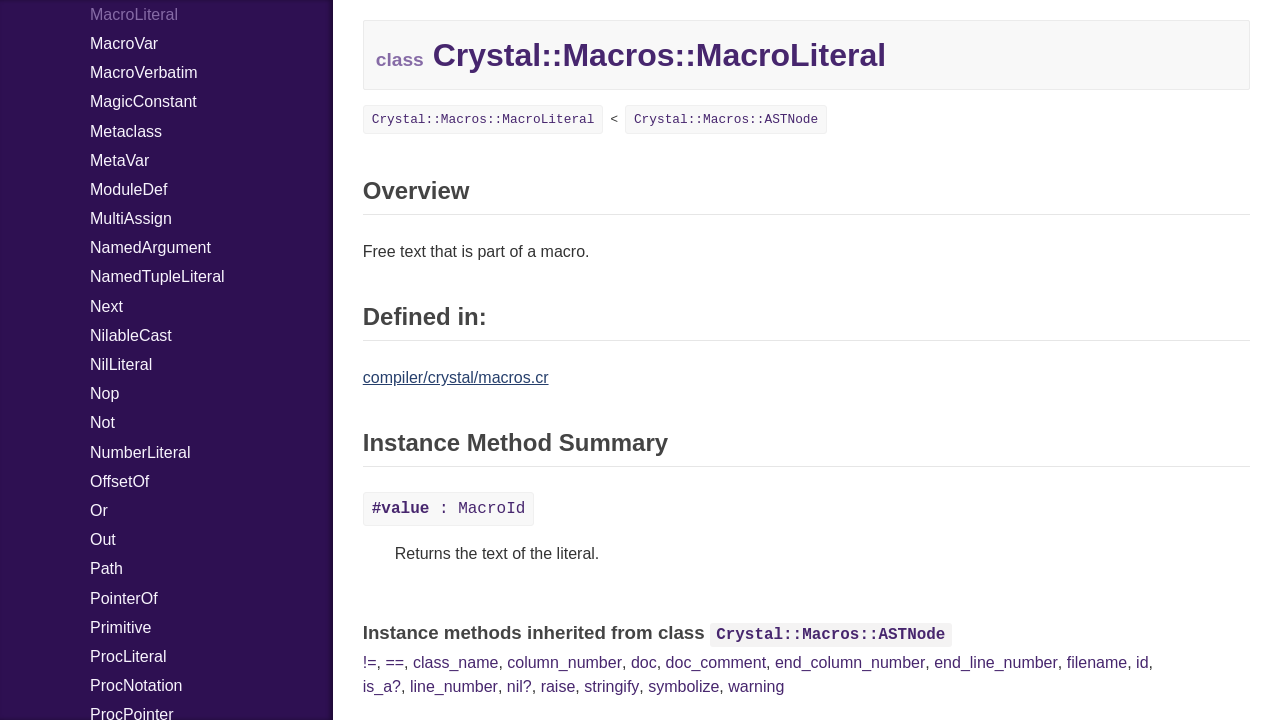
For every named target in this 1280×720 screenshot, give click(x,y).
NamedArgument (150, 247)
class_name (455, 662)
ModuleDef (128, 189)
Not (102, 422)
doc (644, 662)
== (394, 662)
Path (106, 568)
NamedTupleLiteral (157, 276)
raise (558, 686)
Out (103, 539)
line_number (454, 686)
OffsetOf (119, 481)
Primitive (120, 627)
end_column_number (850, 662)
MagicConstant (143, 101)
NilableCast (131, 335)
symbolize (683, 686)
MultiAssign (131, 218)
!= (370, 662)
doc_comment (716, 662)
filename (1097, 662)
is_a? (382, 686)
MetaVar (119, 160)
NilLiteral (121, 364)
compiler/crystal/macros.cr (456, 377)
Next (106, 306)
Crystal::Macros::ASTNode (726, 119)
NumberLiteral (140, 452)
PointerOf (124, 598)
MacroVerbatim (144, 72)
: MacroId (449, 509)
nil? (519, 686)
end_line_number (996, 662)
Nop (104, 393)
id (1142, 662)
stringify (611, 686)
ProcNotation (136, 685)
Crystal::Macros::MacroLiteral (483, 119)
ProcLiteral (128, 656)
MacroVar (124, 43)
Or (99, 510)
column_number (564, 662)
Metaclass (126, 131)
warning (756, 686)
